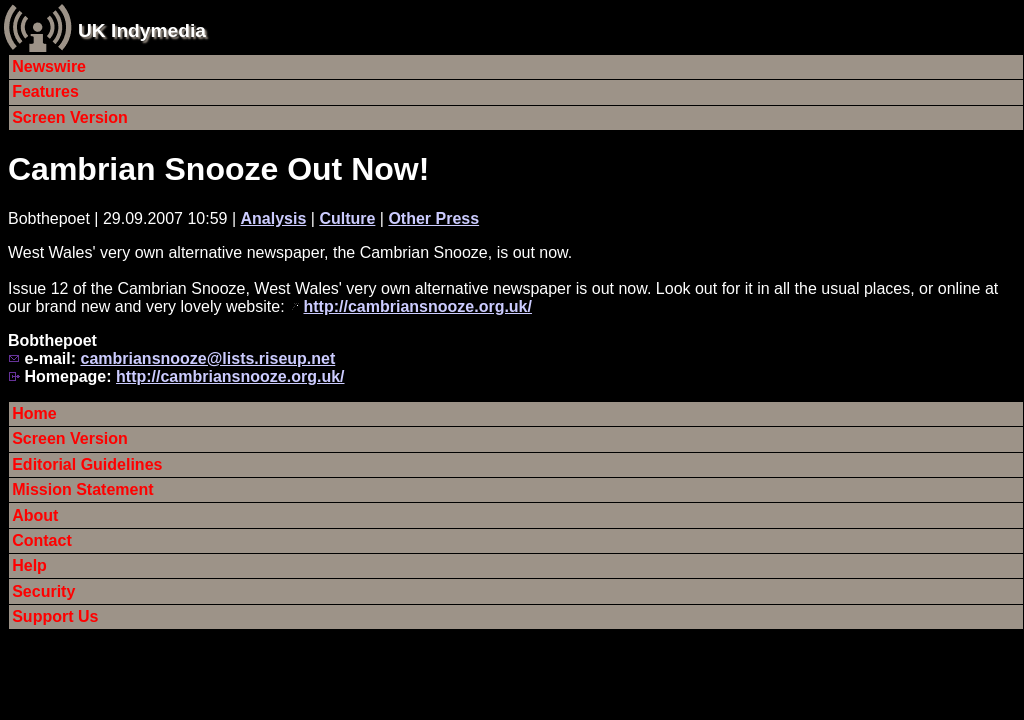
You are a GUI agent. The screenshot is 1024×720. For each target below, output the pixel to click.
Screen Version (70, 117)
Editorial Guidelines (87, 464)
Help (29, 565)
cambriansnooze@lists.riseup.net (207, 358)
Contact (42, 540)
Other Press (433, 218)
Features (45, 91)
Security (43, 591)
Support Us (55, 616)
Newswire (49, 66)
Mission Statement (82, 489)
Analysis (274, 218)
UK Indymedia (142, 30)
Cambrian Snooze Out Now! (218, 169)
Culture (347, 218)
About (35, 515)
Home (34, 413)
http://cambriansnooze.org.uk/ (418, 306)
